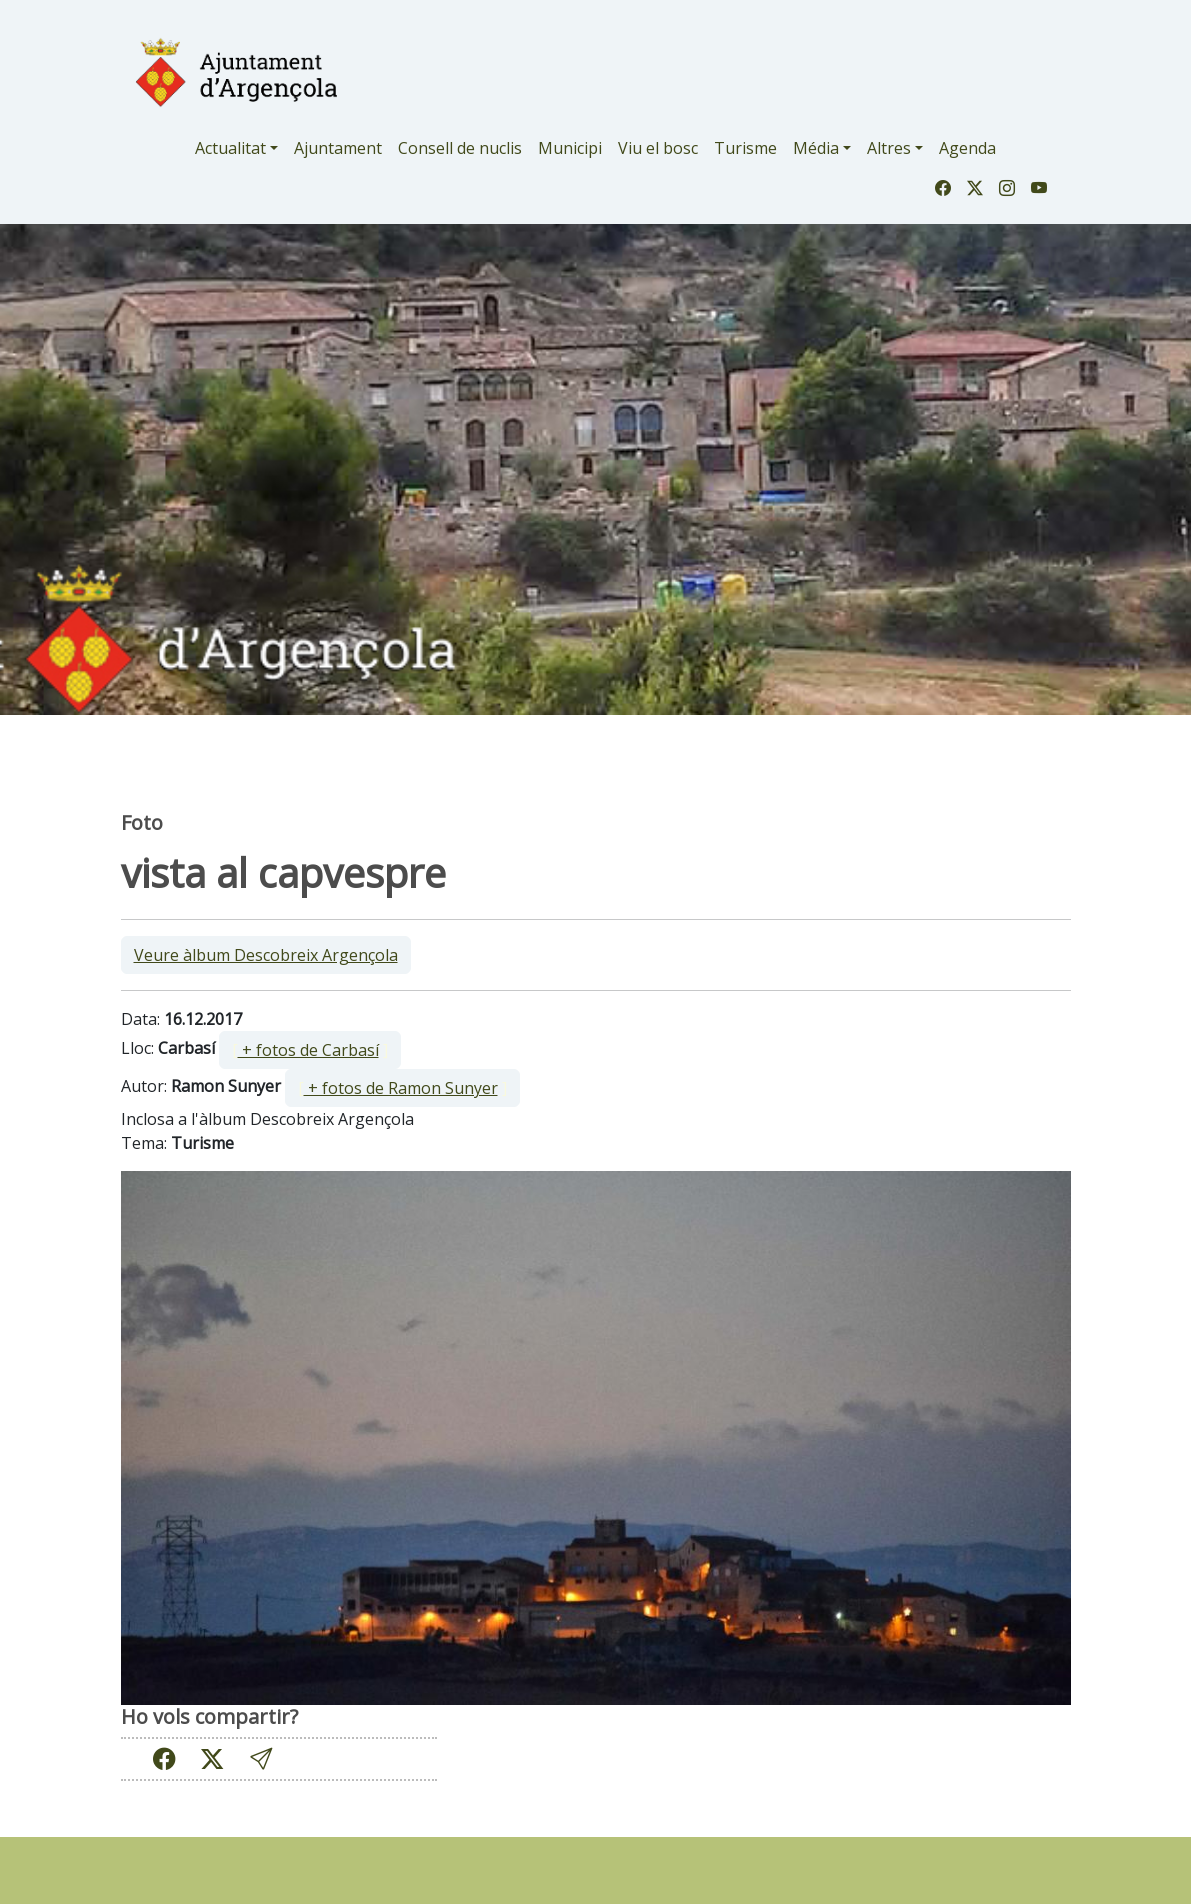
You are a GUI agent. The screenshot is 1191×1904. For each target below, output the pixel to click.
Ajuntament (338, 148)
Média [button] (816, 148)
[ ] (310, 1050)
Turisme (745, 148)
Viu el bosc (658, 148)
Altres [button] (889, 148)
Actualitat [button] (230, 148)
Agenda (967, 148)
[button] (261, 1759)
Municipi (570, 148)
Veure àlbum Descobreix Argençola (266, 955)
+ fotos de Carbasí (308, 1050)
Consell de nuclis (460, 148)
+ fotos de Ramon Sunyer (401, 1088)
